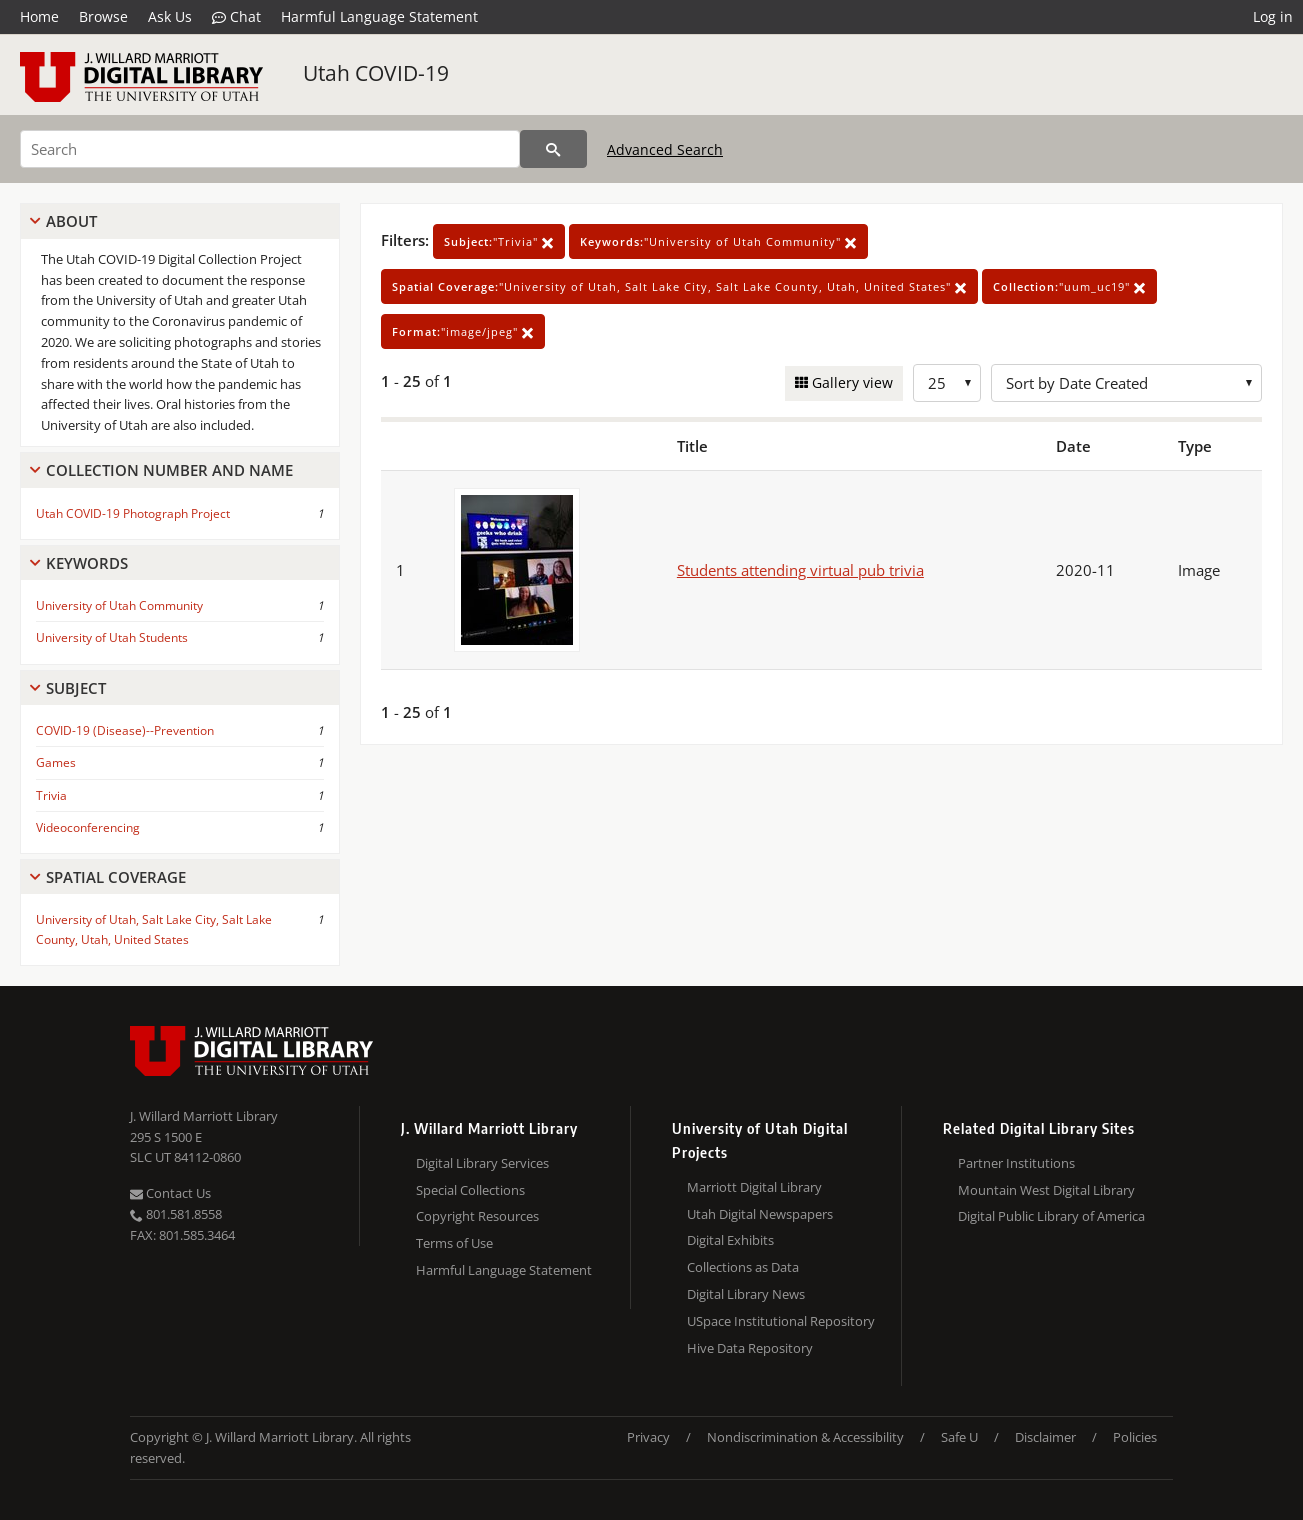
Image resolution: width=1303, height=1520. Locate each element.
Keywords (87, 563)
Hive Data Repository (750, 1348)
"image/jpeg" (463, 331)
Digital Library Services (482, 1163)
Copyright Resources (477, 1216)
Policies (1135, 1437)
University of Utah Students (112, 637)
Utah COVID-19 (376, 73)
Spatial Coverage (116, 877)
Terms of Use (454, 1243)
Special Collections (470, 1190)
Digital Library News (746, 1294)
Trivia (51, 795)
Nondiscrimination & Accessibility (805, 1437)
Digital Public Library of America (1051, 1216)
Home (39, 16)
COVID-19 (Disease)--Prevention (125, 730)
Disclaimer (1045, 1437)
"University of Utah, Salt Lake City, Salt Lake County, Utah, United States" (679, 286)
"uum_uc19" (1069, 286)
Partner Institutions (1016, 1163)
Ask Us (170, 16)
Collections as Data (743, 1267)
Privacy (648, 1437)
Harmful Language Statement (379, 16)
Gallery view (850, 382)
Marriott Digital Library (754, 1187)
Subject (76, 688)
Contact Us (170, 1193)
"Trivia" (499, 241)
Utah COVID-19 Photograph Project (133, 513)
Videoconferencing (88, 827)
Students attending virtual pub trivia (800, 570)
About (71, 221)
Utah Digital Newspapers (760, 1214)
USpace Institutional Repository (781, 1321)
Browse (103, 16)
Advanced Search (665, 149)
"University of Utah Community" (718, 241)
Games (56, 762)
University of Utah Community (119, 605)
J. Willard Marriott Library (204, 1116)
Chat (236, 17)
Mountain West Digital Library (1046, 1190)
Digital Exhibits (730, 1240)
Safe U (959, 1437)
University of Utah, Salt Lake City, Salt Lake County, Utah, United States (154, 929)
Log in (1273, 16)
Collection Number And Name (169, 470)
